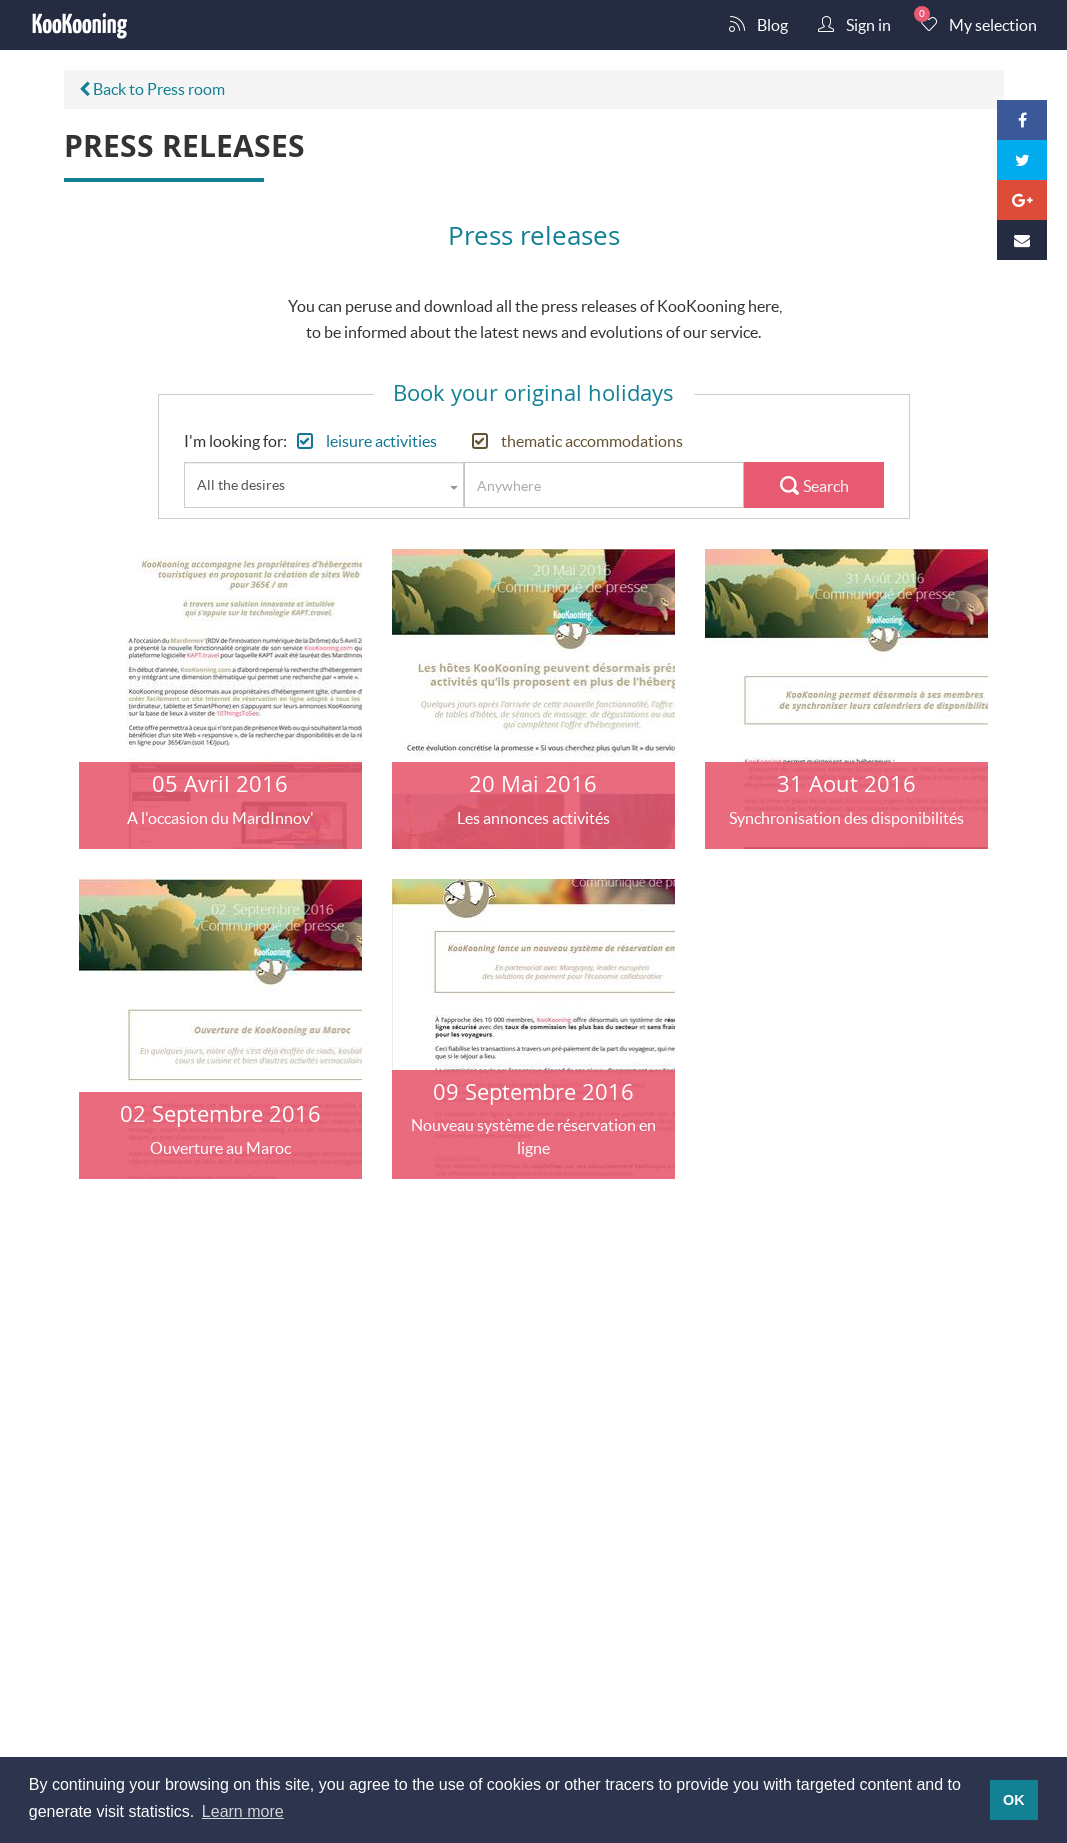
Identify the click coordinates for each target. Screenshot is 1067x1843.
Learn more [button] (243, 1811)
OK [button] (1014, 1800)
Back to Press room (152, 88)
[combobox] (324, 485)
